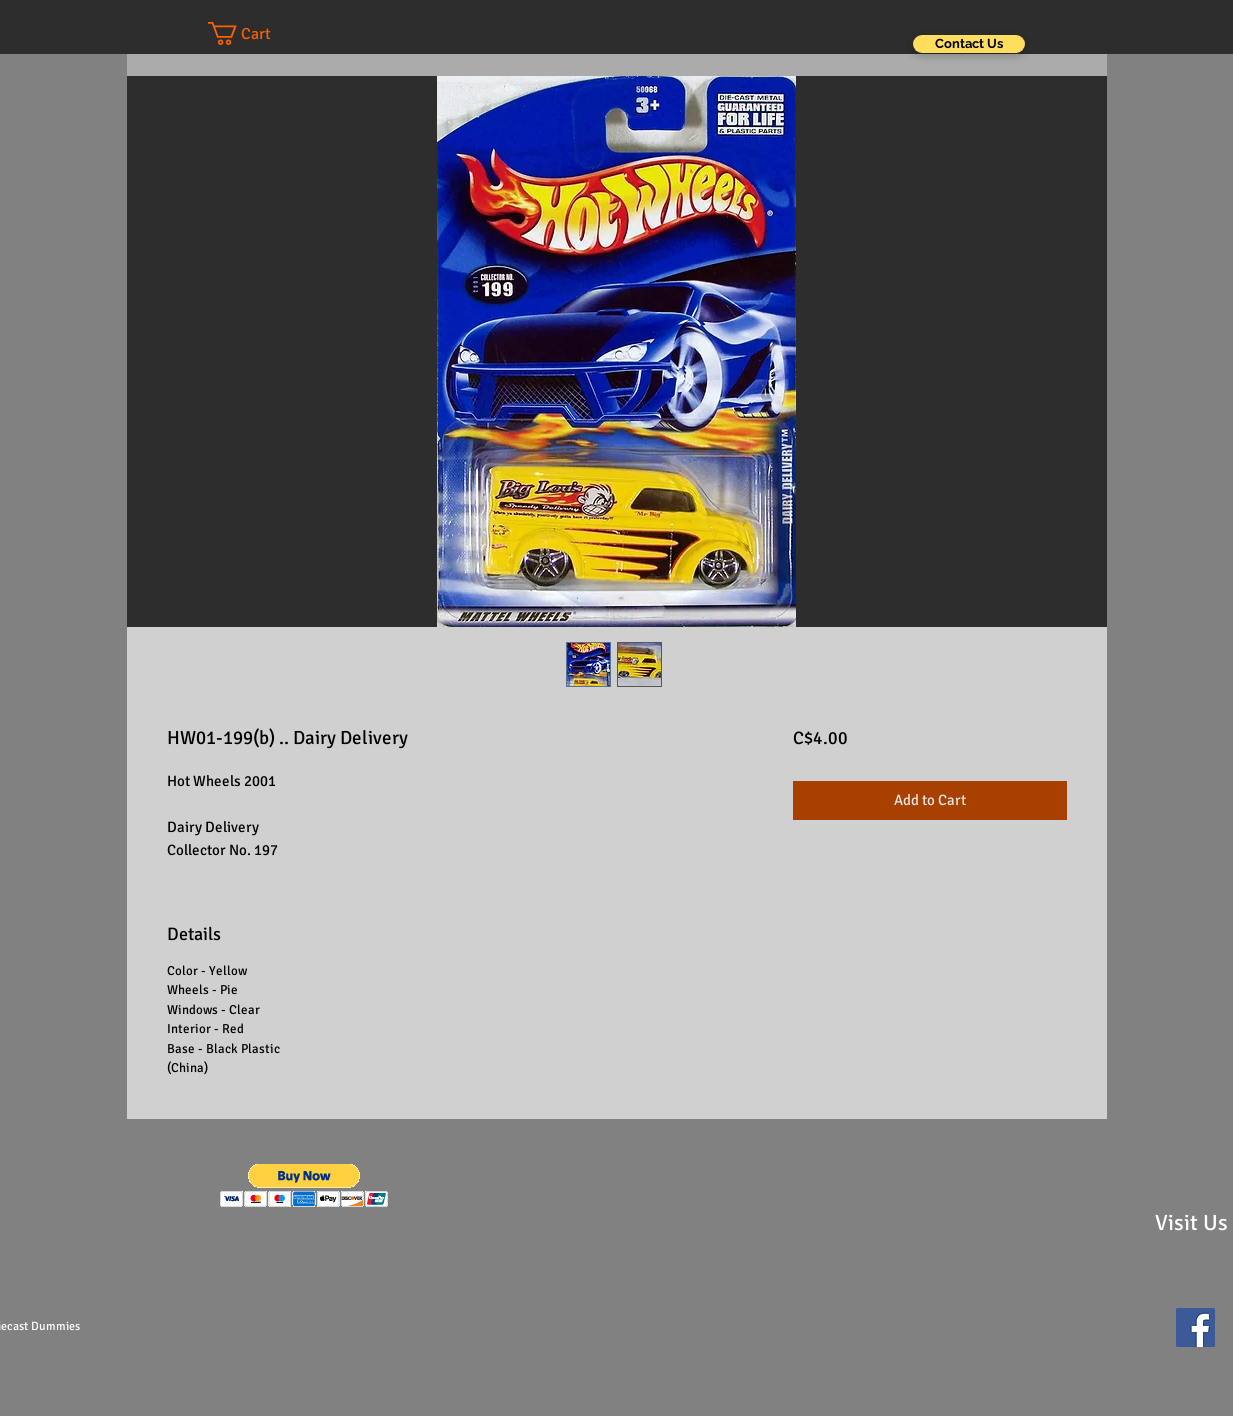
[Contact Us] (969, 44)
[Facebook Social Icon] (1195, 1327)
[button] (259, 33)
